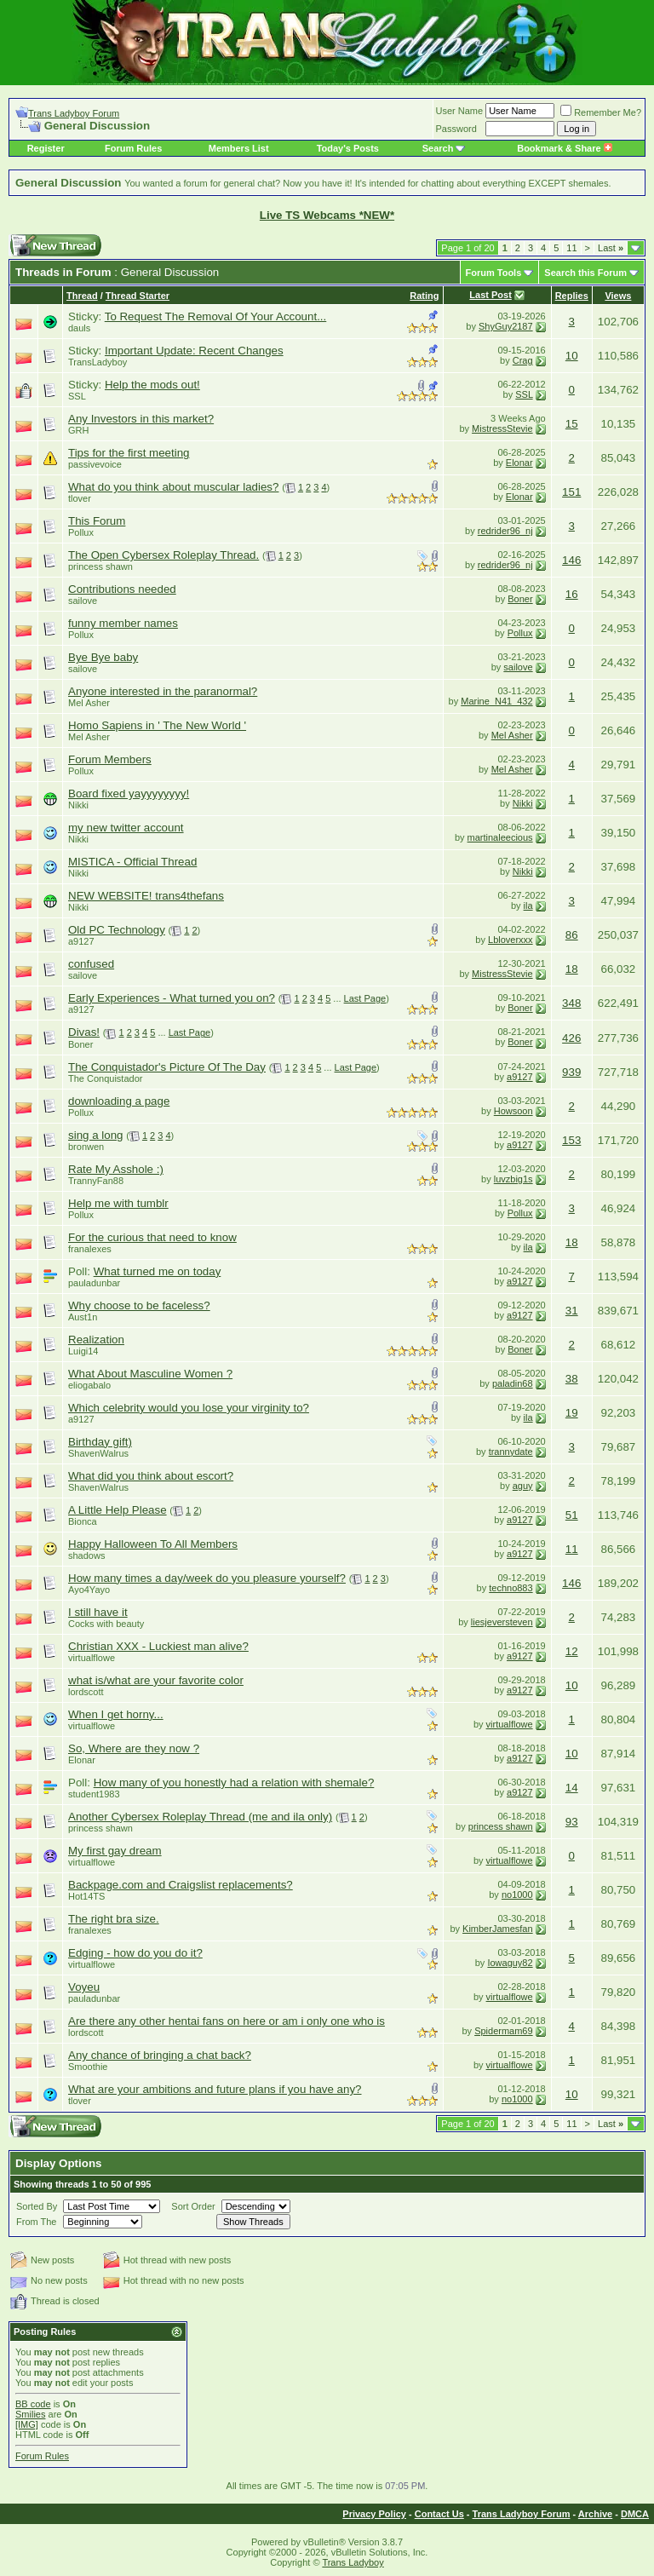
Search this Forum (585, 272)
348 (571, 1003)
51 (571, 1515)
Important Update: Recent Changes (194, 350)
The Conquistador (105, 1078)
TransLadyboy (97, 362)
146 (571, 560)
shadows (86, 1555)
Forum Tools (494, 272)
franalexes (90, 1249)
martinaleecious (500, 837)
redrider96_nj (505, 531)
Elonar (519, 462)
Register (46, 148)
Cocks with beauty (106, 1624)
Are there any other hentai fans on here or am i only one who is (226, 2021)
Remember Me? (600, 112)
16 (571, 594)
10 (571, 355)
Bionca (82, 1521)
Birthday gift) (100, 1441)
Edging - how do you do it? (135, 1952)
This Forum (96, 521)
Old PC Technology (116, 929)
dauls (79, 328)
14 (571, 1787)
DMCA (635, 2514)
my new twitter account (126, 827)
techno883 (510, 1588)
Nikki (78, 805)
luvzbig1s (513, 1179)
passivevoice (95, 464)
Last (610, 248)
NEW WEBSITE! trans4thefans (146, 895)
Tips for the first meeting (128, 452)
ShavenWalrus (98, 1453)
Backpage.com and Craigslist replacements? (180, 1884)
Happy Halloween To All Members (153, 1544)
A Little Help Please (117, 1510)
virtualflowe (91, 1658)
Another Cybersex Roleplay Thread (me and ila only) (200, 1816)
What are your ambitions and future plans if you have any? (215, 2089)
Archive (595, 2514)
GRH (78, 430)
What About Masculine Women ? (150, 1373)
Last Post (490, 295)
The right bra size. (113, 1918)
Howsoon (513, 1111)
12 (571, 1651)
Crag (523, 360)
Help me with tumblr (118, 1203)
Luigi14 (83, 1351)
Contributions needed (122, 589)
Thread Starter (137, 295)
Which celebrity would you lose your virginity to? (188, 1407)
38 (571, 1378)
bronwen (86, 1146)
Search (438, 148)
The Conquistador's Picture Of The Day (167, 1067)
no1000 (517, 1894)
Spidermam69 (503, 2031)
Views (618, 295)
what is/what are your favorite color (156, 1680)
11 (571, 248)
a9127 (81, 941)
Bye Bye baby (103, 657)
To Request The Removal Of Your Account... (216, 316)
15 (571, 423)
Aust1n (82, 1317)
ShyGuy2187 (506, 326)
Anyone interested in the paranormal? (162, 691)
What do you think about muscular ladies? (173, 486)
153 (571, 1140)
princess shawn (100, 566)
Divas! (84, 1032)
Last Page (365, 998)
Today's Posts (348, 148)
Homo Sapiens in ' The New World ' (157, 725)
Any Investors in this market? (141, 418)
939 (571, 1072)
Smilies (30, 2414)
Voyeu (84, 1987)
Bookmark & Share (564, 148)
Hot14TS (86, 1896)
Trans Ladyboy (352, 2562)
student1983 (94, 1794)
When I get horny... (116, 1714)
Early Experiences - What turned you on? (171, 998)
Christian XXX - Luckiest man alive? (158, 1646)
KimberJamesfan (497, 1928)
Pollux (81, 532)
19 (571, 1412)
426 (571, 1038)
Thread (82, 295)
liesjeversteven (502, 1622)
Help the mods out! (152, 384)
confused (91, 963)
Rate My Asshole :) (116, 1169)
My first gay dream (115, 1850)
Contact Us (439, 2514)
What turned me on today (157, 1271)
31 (571, 1310)
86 (571, 935)
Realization (96, 1339)
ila (528, 905)
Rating (424, 295)
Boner (520, 599)
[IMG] (26, 2424)
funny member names (123, 623)
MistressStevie (502, 428)
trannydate (511, 1451)
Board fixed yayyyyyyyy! (128, 793)
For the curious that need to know (152, 1237)
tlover (79, 498)
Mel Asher (89, 703)
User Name (460, 111)
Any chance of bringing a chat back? (159, 2055)
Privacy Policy (374, 2514)
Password (456, 129)
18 (571, 969)
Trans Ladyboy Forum (73, 113)
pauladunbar (94, 1283)
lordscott (86, 1692)
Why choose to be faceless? (139, 1305)
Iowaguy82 (509, 1963)
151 (571, 492)
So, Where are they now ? (133, 1748)
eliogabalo (89, 1385)
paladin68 (512, 1383)
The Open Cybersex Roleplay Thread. (163, 555)
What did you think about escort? (150, 1475)
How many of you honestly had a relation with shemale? (234, 1782)
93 (571, 1821)
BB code (33, 2404)
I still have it (98, 1612)
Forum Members (110, 759)
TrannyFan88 (95, 1181)
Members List (239, 148)
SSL (77, 396)
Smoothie (87, 2066)
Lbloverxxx (510, 939)
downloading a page (118, 1101)
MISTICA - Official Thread (132, 861)
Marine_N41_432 (496, 701)
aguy (523, 1486)
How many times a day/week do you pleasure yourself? (207, 1578)
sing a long (95, 1135)
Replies (571, 295)
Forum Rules (133, 148)
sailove (82, 600)
